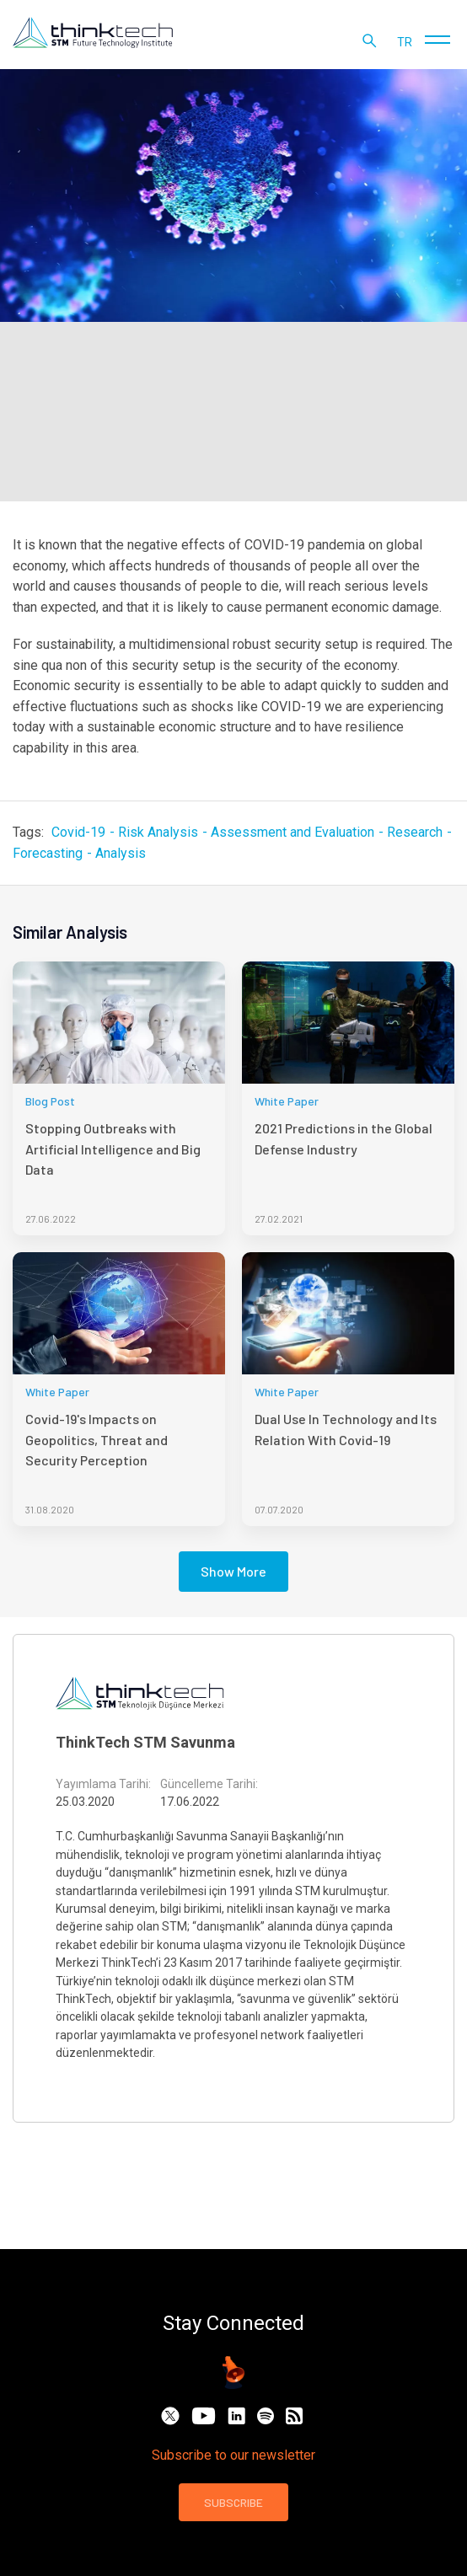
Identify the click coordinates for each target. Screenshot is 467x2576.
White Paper (287, 1101)
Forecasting (48, 853)
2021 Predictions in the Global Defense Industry (343, 1138)
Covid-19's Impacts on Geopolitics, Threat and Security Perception (96, 1439)
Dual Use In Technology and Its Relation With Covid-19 (346, 1429)
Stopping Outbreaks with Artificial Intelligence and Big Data (113, 1148)
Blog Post (50, 1101)
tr (404, 42)
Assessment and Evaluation (292, 832)
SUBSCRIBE (233, 2502)
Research (415, 832)
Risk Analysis (158, 832)
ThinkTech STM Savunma (145, 1742)
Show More (233, 1571)
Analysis (120, 853)
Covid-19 (78, 832)
